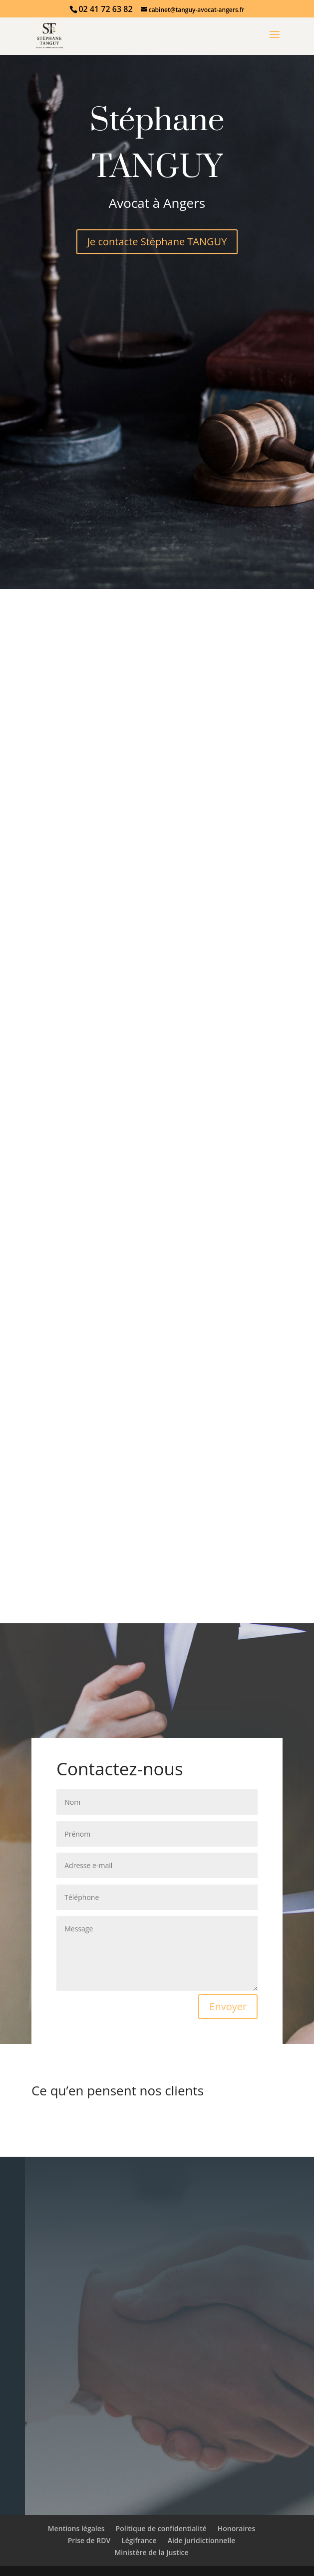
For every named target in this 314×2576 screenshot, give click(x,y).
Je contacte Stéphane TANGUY (157, 241)
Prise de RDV (89, 2540)
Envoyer (228, 2006)
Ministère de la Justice (151, 2552)
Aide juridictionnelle (202, 2540)
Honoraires (237, 2528)
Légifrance (138, 2540)
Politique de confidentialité (161, 2528)
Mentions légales (76, 2528)
